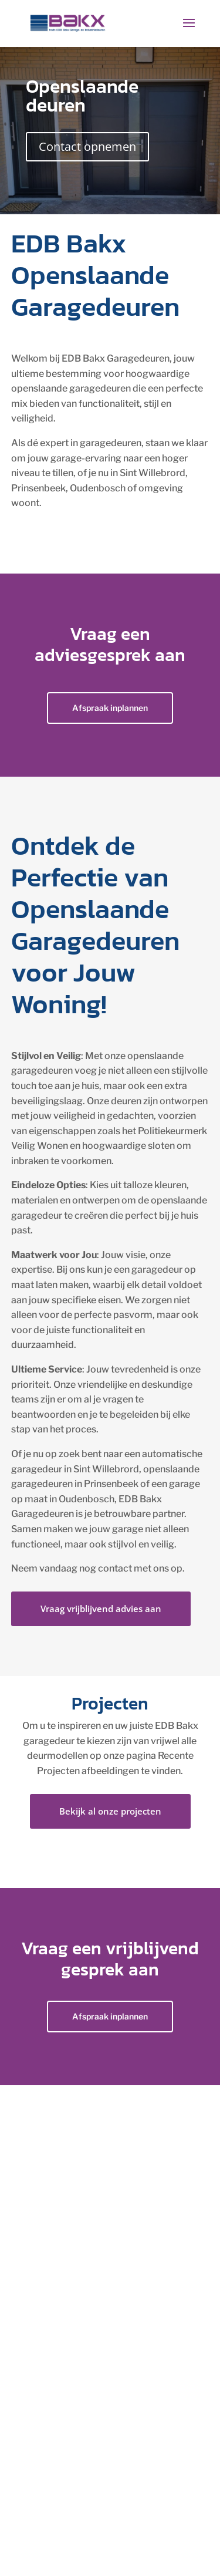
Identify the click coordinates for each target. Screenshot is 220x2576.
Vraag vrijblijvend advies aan (100, 1608)
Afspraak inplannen (110, 708)
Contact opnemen (87, 146)
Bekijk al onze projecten (110, 1811)
